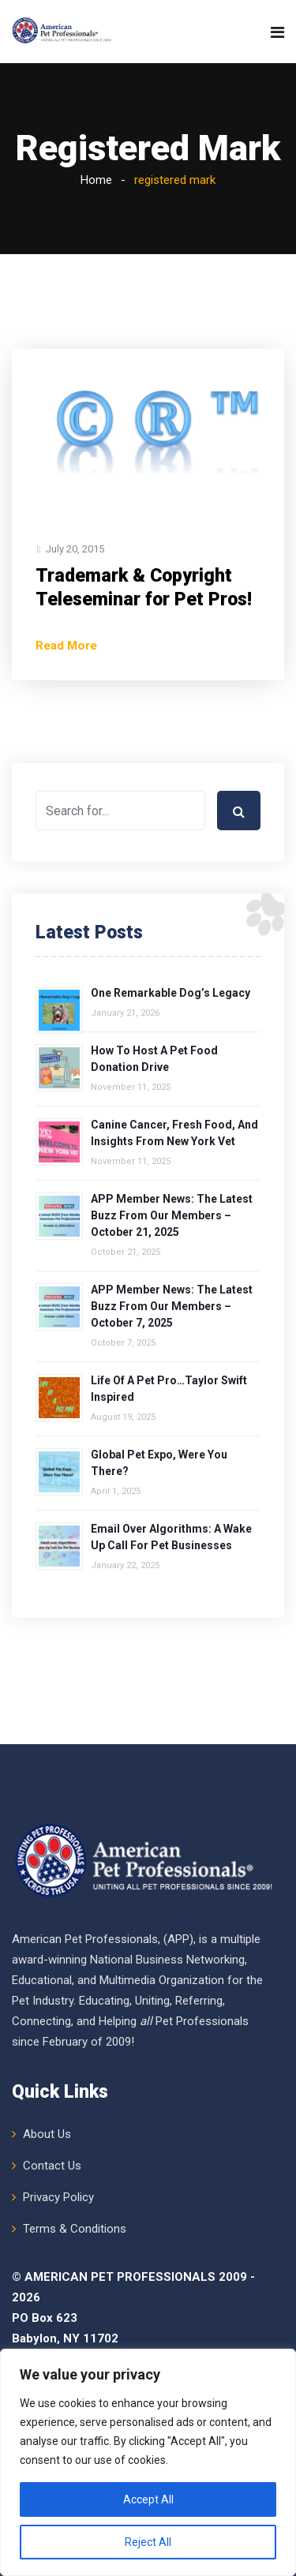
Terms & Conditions (74, 2229)
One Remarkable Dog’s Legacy (170, 993)
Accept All (148, 2499)
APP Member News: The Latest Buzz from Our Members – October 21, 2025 (172, 1215)
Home (96, 180)
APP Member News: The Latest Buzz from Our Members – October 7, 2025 (172, 1306)
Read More (66, 645)
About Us (47, 2134)
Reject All (148, 2542)
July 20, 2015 (75, 549)
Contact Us (52, 2166)
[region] (148, 2462)
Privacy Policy (58, 2197)
